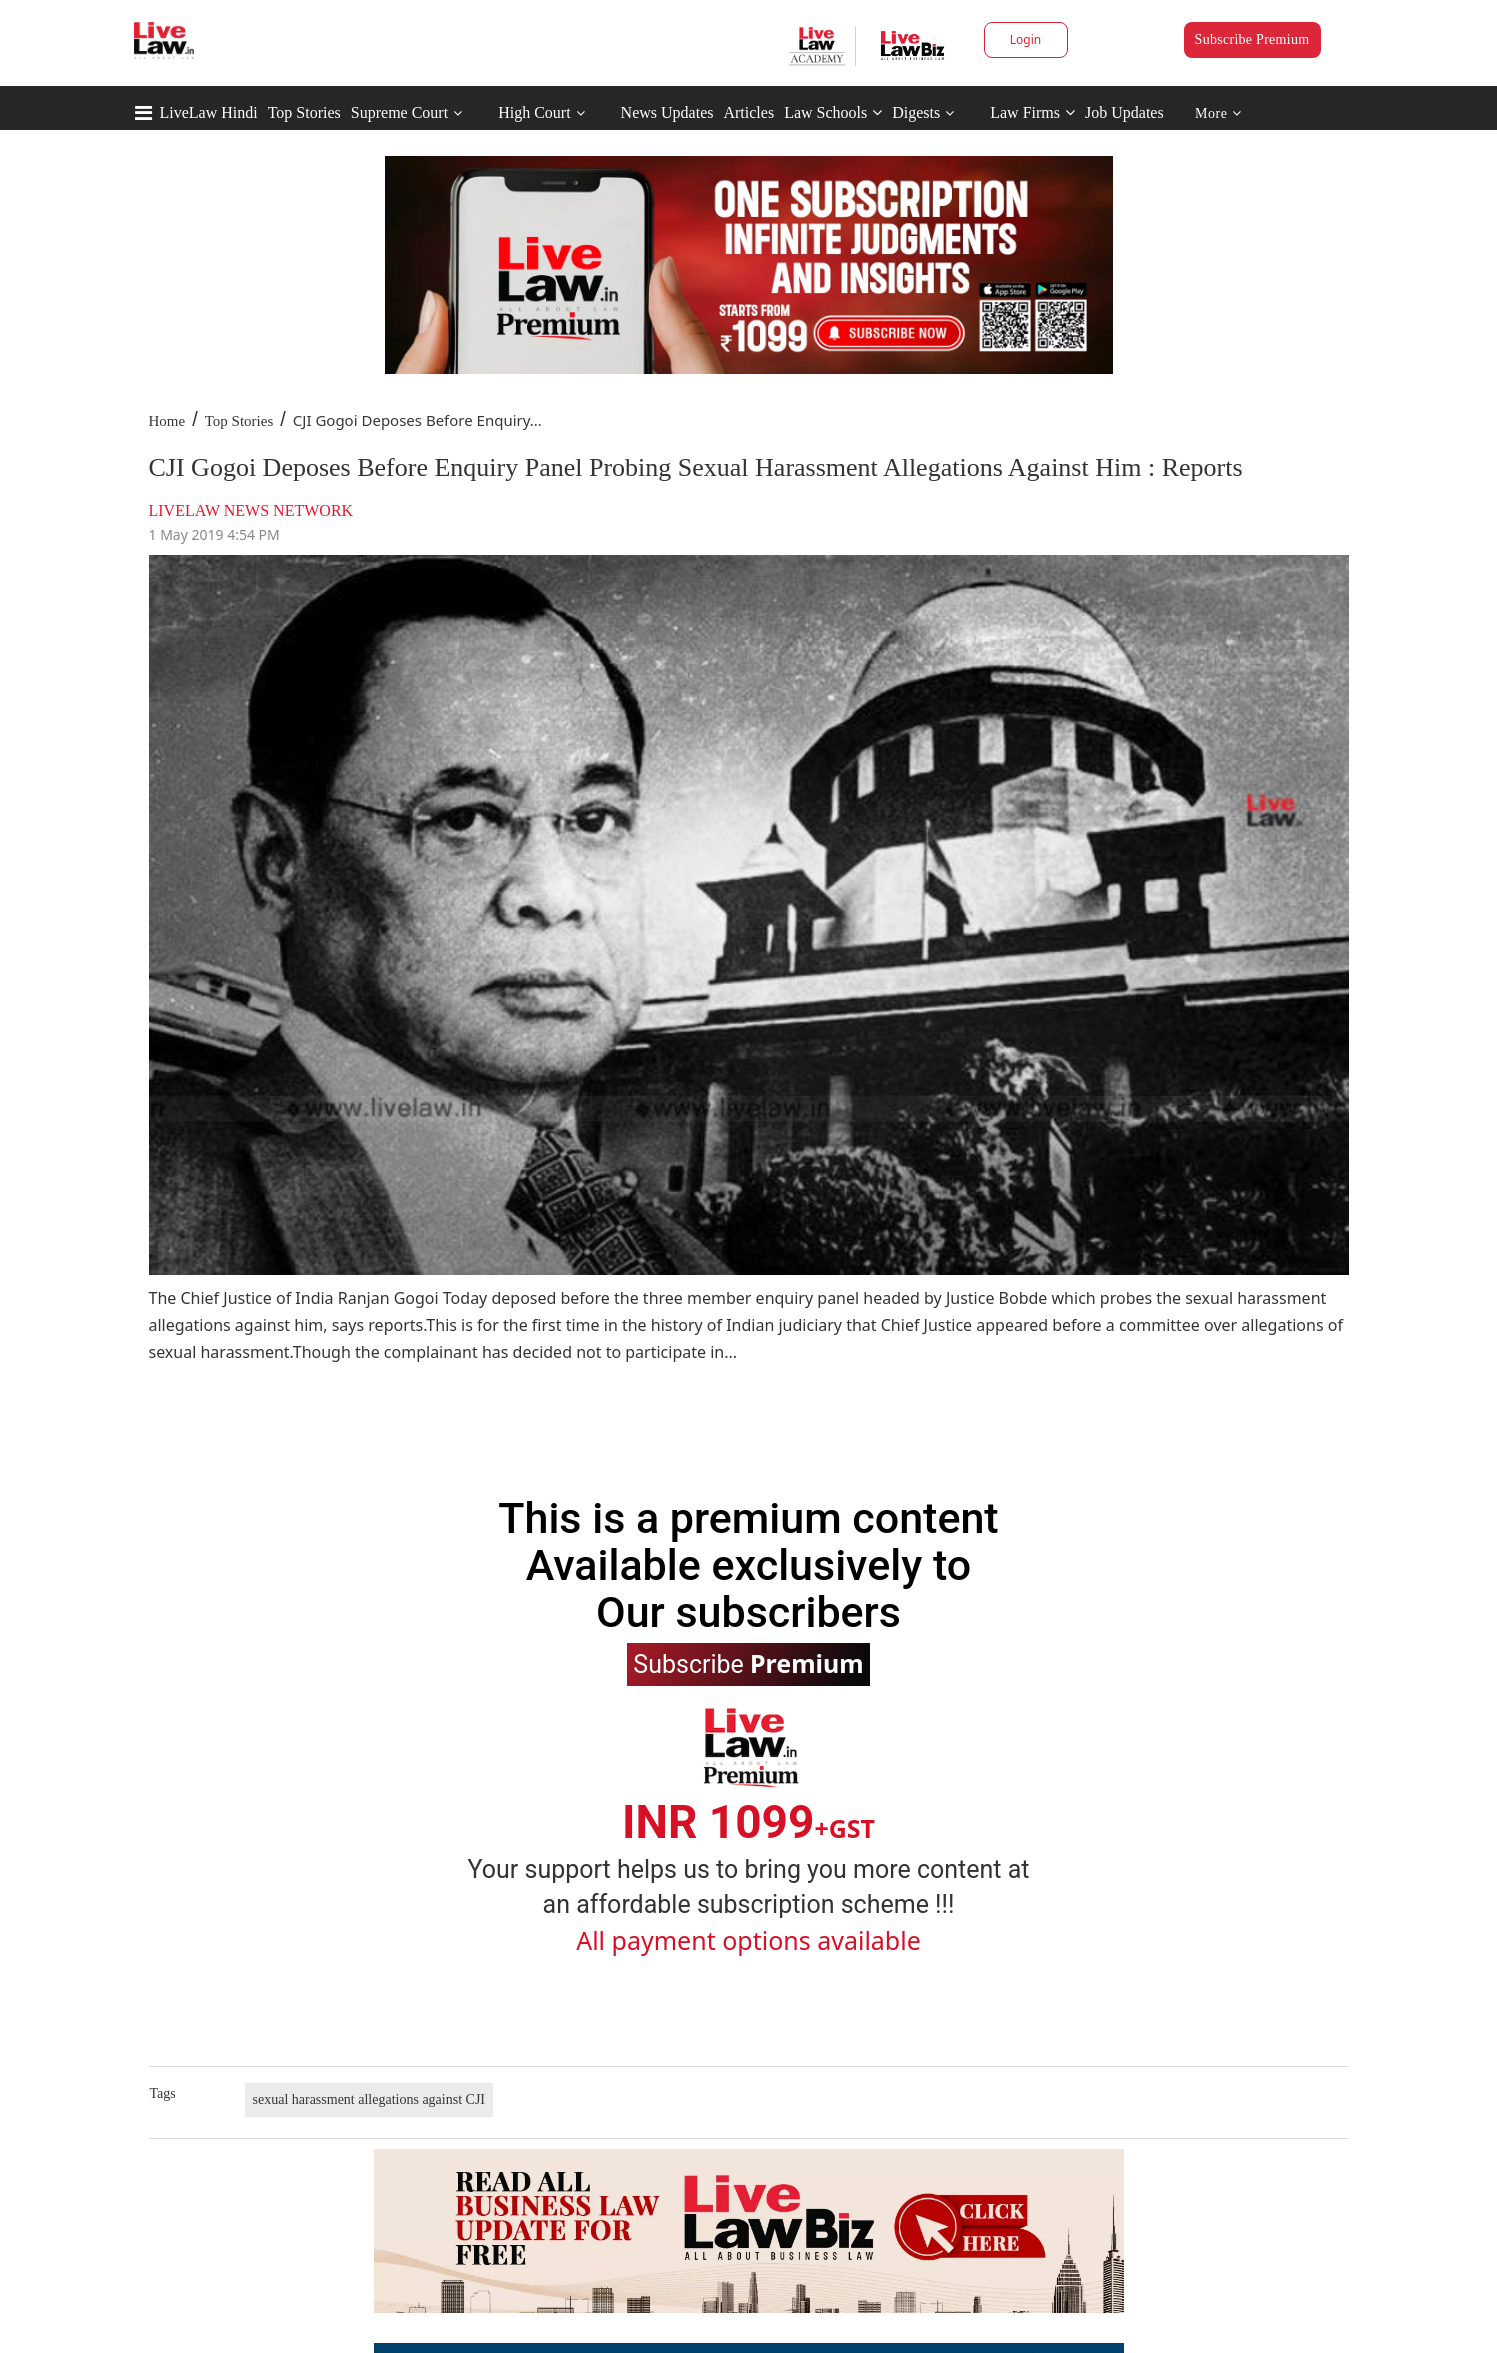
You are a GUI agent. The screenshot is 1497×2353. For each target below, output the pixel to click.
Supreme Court (399, 112)
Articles (748, 112)
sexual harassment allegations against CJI (369, 2099)
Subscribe (748, 1663)
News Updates (667, 112)
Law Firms (1032, 112)
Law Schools (833, 112)
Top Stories (304, 112)
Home (167, 421)
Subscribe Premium (1252, 39)
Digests (916, 112)
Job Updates (1124, 112)
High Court (534, 112)
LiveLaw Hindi (209, 112)
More (1218, 113)
